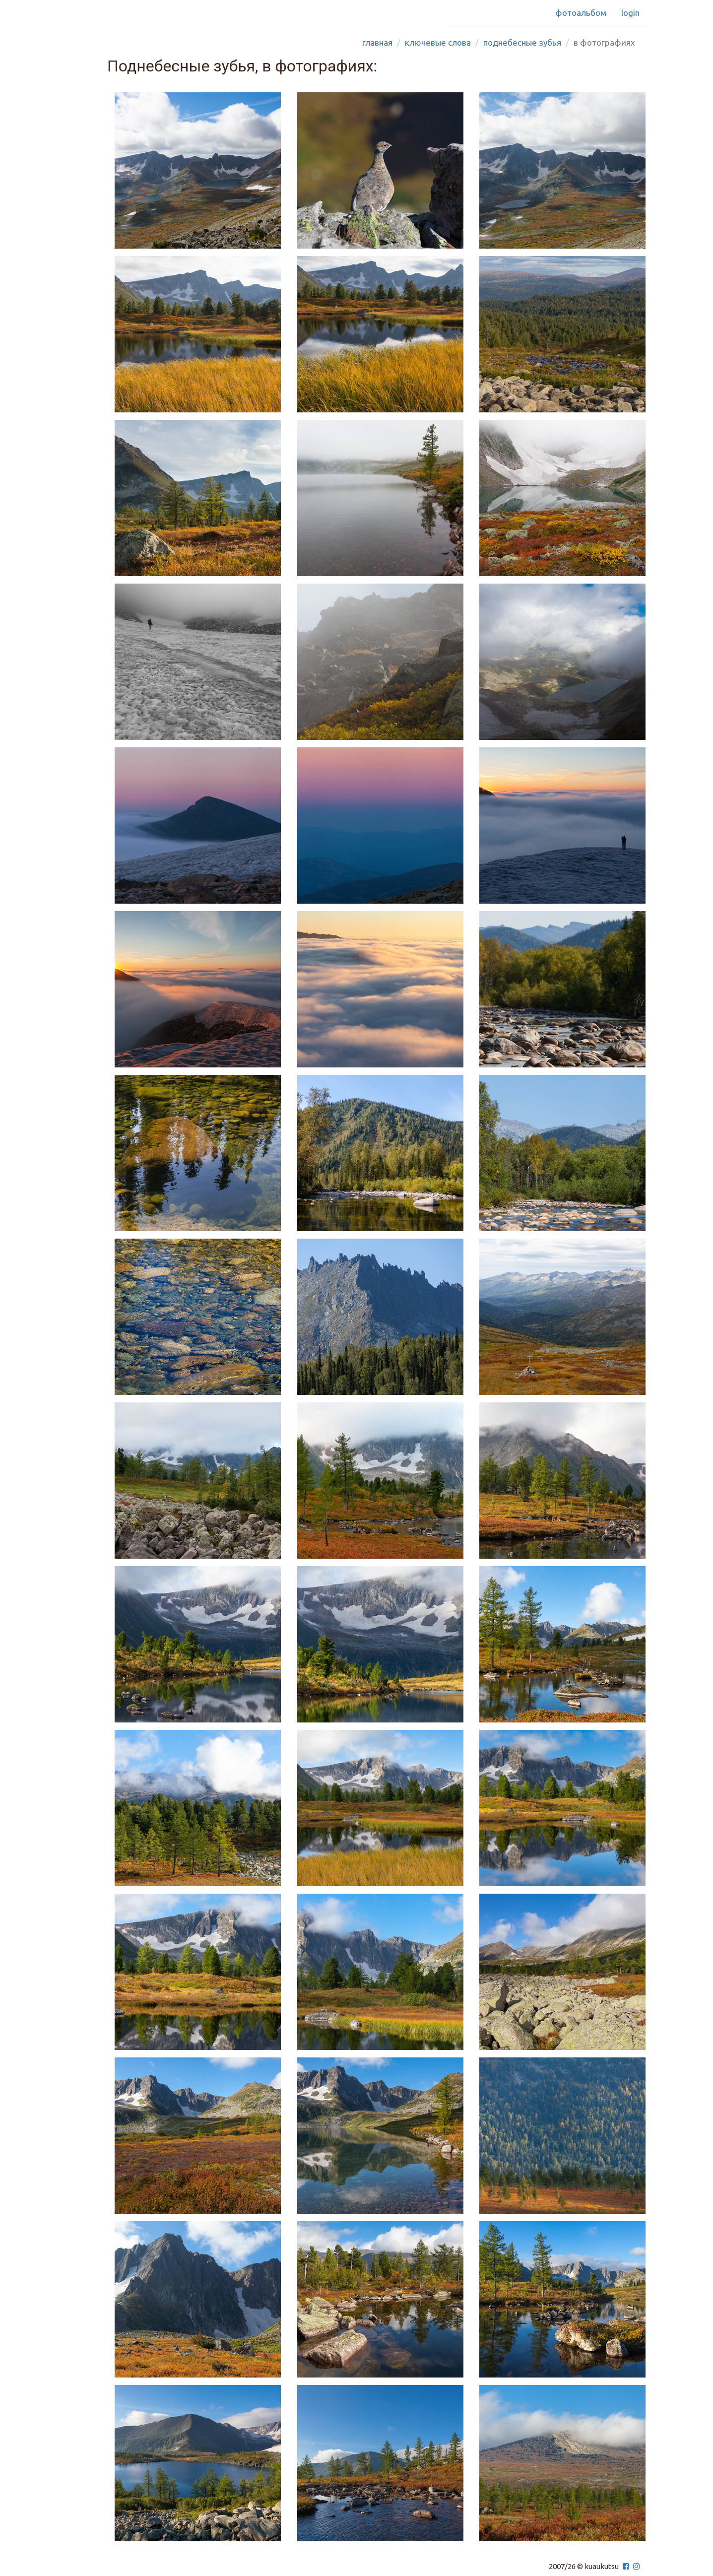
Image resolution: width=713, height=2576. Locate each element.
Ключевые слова (438, 42)
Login (630, 12)
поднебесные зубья (522, 42)
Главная (377, 42)
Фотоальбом (580, 12)
